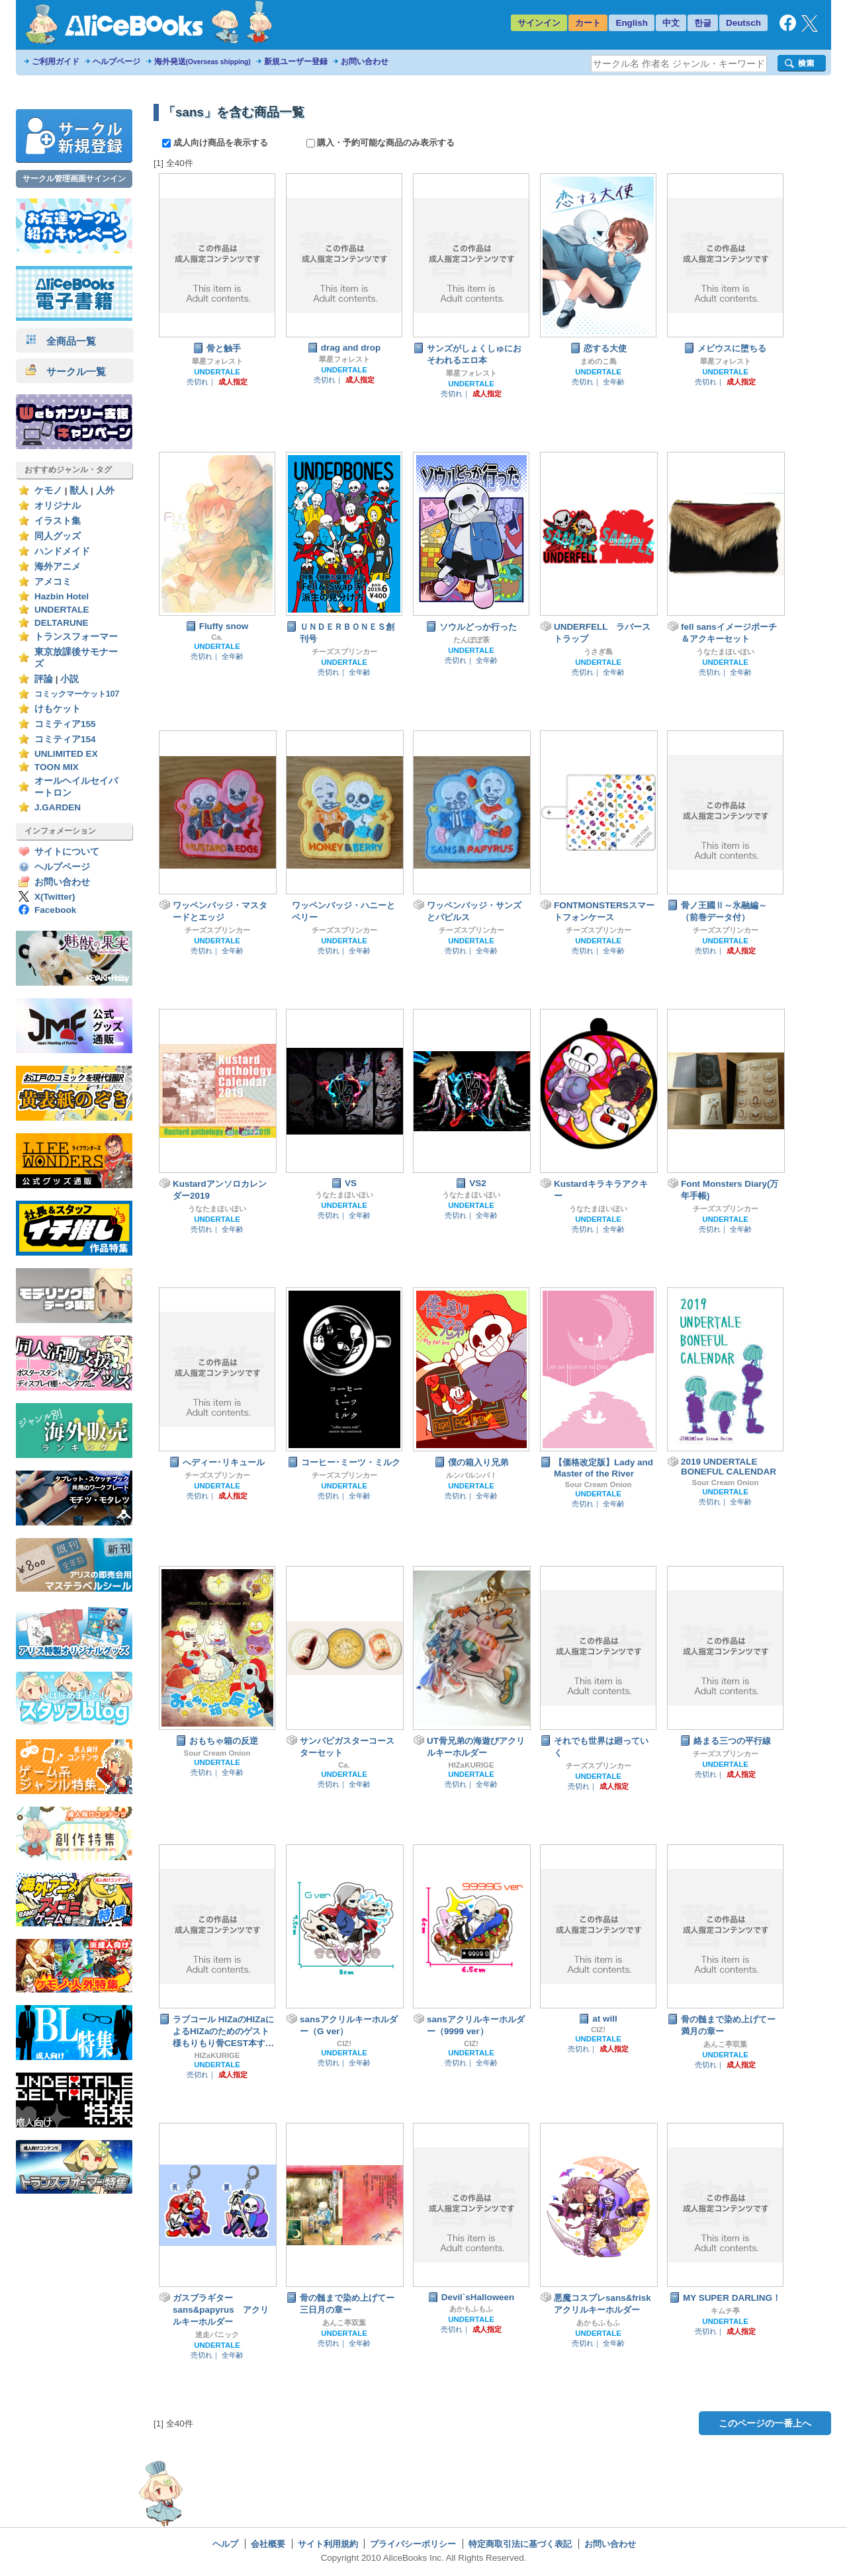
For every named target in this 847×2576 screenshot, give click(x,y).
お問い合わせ (364, 61)
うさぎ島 (598, 652)
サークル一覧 (66, 371)
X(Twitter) (54, 897)
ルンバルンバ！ (471, 1475)
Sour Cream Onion (598, 1484)
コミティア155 (65, 724)
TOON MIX (56, 767)
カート (588, 23)
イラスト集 (57, 521)
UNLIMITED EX (66, 754)
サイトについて (66, 852)
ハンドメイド (62, 551)
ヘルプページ (116, 61)
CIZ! (344, 2043)
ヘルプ (225, 2544)
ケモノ (48, 490)
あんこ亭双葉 (725, 2044)
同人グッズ (57, 536)
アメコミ (52, 582)
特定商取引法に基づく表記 (520, 2544)
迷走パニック (217, 2335)
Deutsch (743, 23)
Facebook (55, 910)
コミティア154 (65, 739)
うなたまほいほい (725, 652)
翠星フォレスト (217, 361)
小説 (69, 679)
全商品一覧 (61, 341)
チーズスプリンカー (344, 652)
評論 (43, 679)
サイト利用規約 (328, 2544)
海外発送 (202, 61)
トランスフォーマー (76, 637)
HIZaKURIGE (471, 1765)
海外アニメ (57, 567)
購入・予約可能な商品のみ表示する (380, 143)
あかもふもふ (471, 2309)
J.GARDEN (57, 807)
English (631, 23)
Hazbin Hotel (61, 596)
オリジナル (57, 506)
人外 (105, 490)
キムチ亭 (725, 2311)
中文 (671, 23)
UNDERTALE (61, 610)
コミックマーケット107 (76, 694)
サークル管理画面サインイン (74, 178)
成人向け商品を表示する (216, 143)
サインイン (538, 23)
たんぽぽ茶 (471, 640)
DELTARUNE (61, 623)
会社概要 (268, 2544)
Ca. (217, 637)
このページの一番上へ (765, 2423)
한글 (702, 23)
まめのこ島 (598, 361)
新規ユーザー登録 (296, 61)
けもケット (57, 709)
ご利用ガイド (55, 61)
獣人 (78, 490)
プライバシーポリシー (413, 2544)
